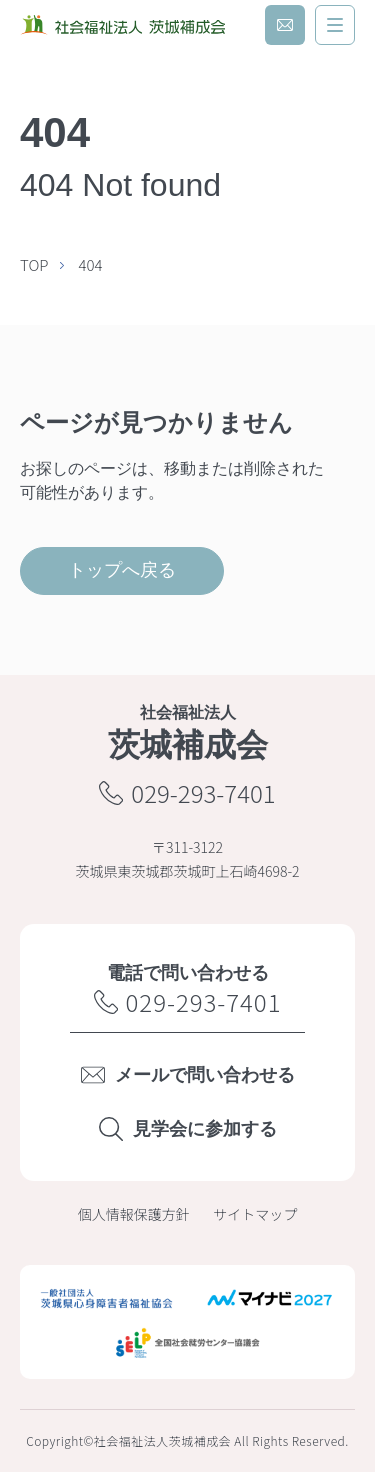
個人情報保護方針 (134, 1214)
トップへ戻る (122, 570)
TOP (34, 264)
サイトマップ (255, 1214)
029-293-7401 (187, 793)
